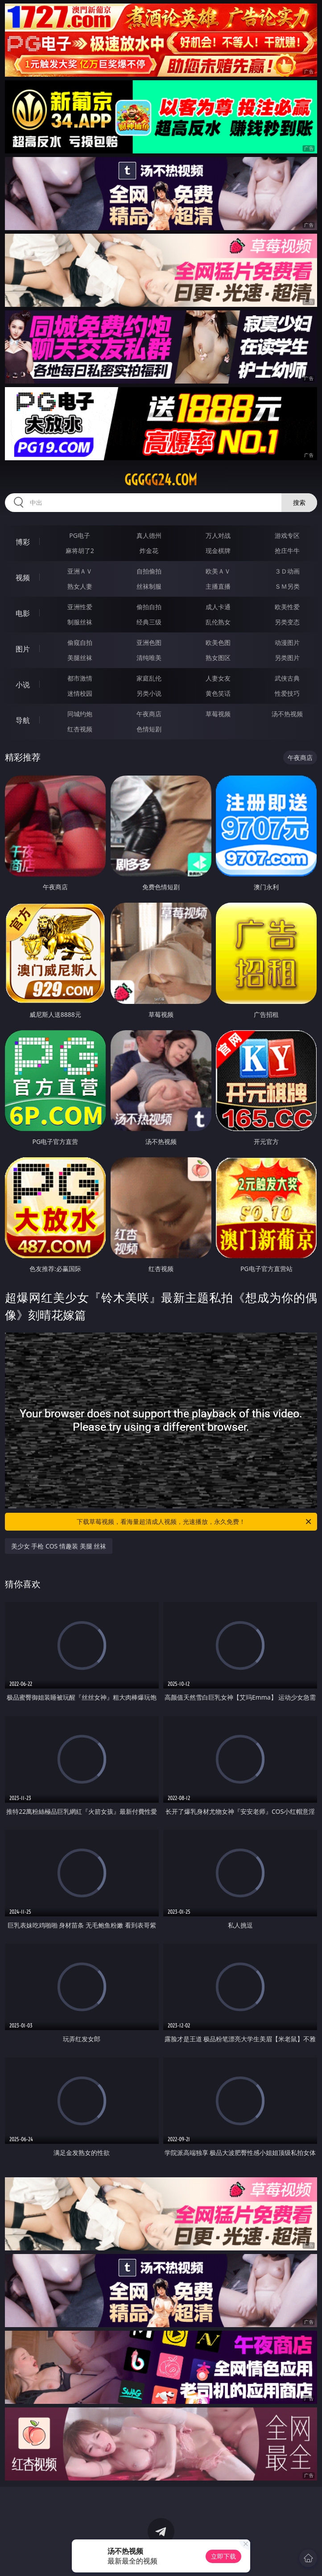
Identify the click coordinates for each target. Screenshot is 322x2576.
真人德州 (148, 535)
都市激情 (79, 678)
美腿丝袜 (79, 657)
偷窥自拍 (79, 642)
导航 (23, 720)
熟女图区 (218, 657)
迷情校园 (79, 693)
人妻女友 (218, 678)
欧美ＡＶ (218, 571)
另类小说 (148, 693)
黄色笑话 (218, 693)
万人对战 (218, 535)
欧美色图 (218, 642)
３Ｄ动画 (287, 571)
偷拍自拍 (148, 607)
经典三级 (148, 622)
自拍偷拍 (148, 571)
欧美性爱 (287, 607)
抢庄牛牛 (287, 550)
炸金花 (149, 550)
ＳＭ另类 (287, 586)
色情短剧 (148, 729)
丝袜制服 (148, 586)
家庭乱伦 (148, 678)
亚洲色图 (148, 642)
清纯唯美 (148, 657)
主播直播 (218, 586)
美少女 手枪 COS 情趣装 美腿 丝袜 (58, 1546)
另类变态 (287, 622)
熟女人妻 (79, 586)
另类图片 (287, 657)
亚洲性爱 (79, 607)
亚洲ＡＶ (79, 571)
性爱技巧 (287, 693)
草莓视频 (218, 714)
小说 (23, 684)
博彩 (23, 542)
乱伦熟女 (218, 622)
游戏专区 (287, 535)
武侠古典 (287, 678)
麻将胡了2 (80, 550)
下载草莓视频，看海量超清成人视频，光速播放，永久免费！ (195, 1521)
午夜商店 (148, 714)
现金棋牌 (218, 550)
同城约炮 (79, 714)
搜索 (299, 502)
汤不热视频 (287, 714)
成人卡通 (218, 607)
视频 (23, 577)
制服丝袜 (79, 622)
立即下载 (223, 2556)
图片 (23, 649)
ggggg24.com (160, 480)
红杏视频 (79, 729)
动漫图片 (287, 642)
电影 (23, 613)
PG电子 (79, 535)
